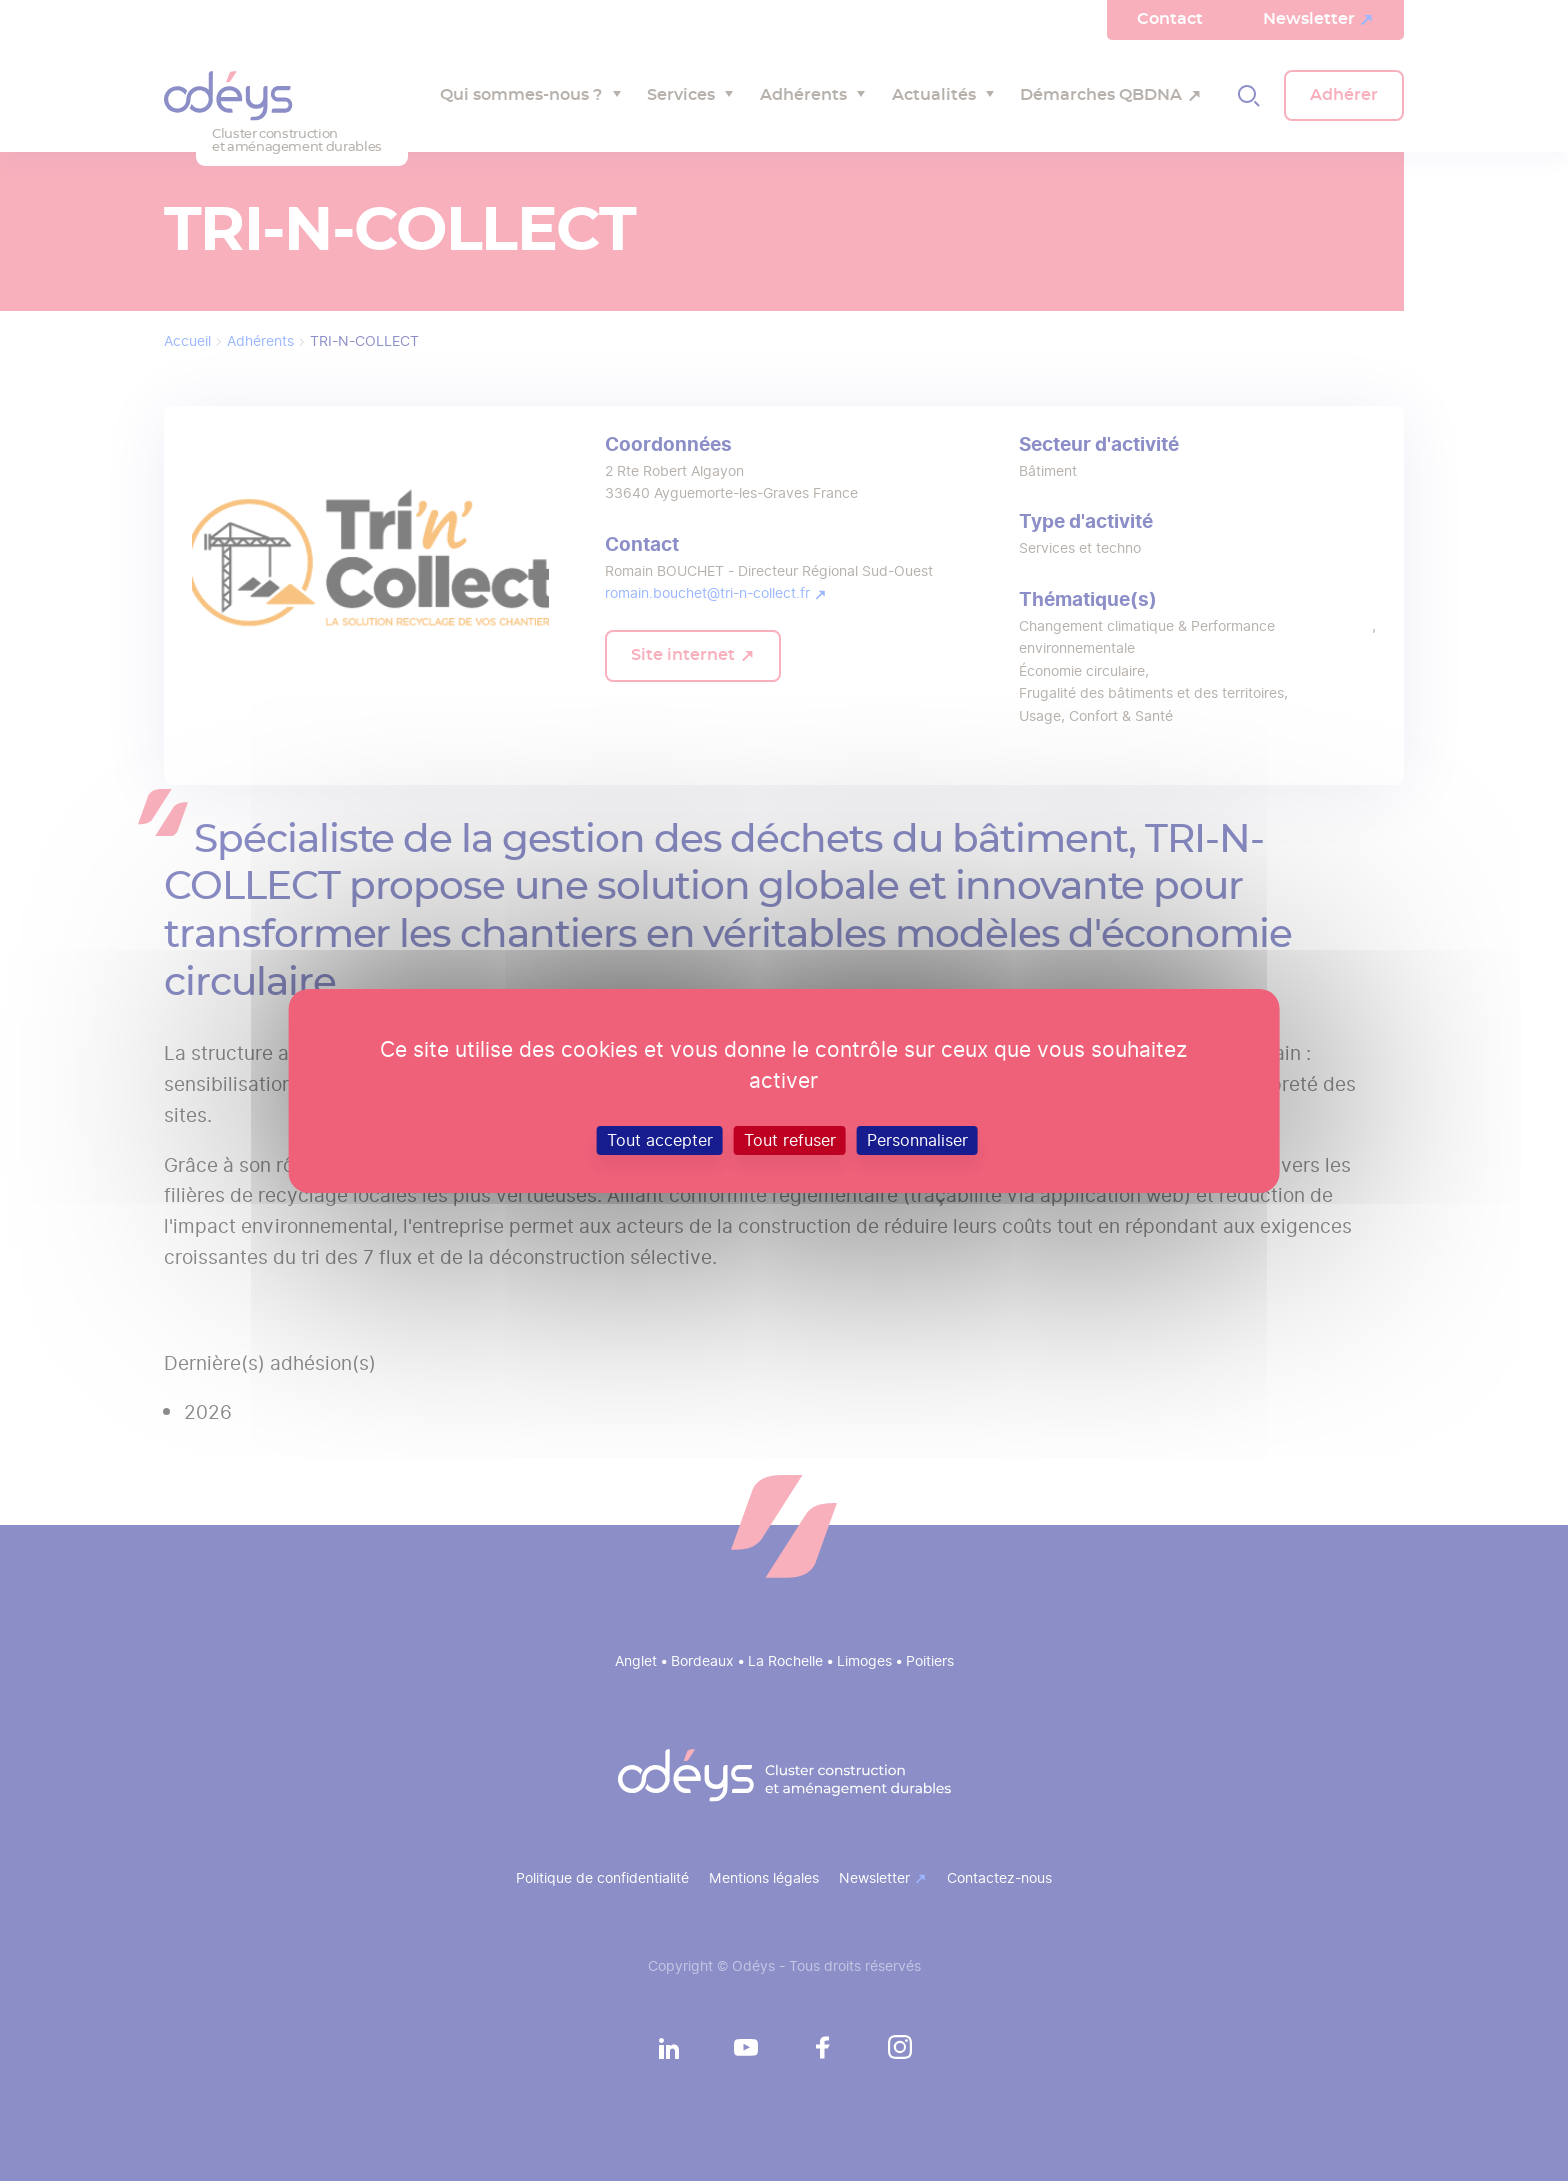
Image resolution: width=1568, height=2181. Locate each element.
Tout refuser (790, 1139)
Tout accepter (660, 1139)
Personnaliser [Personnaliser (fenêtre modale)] (917, 1139)
